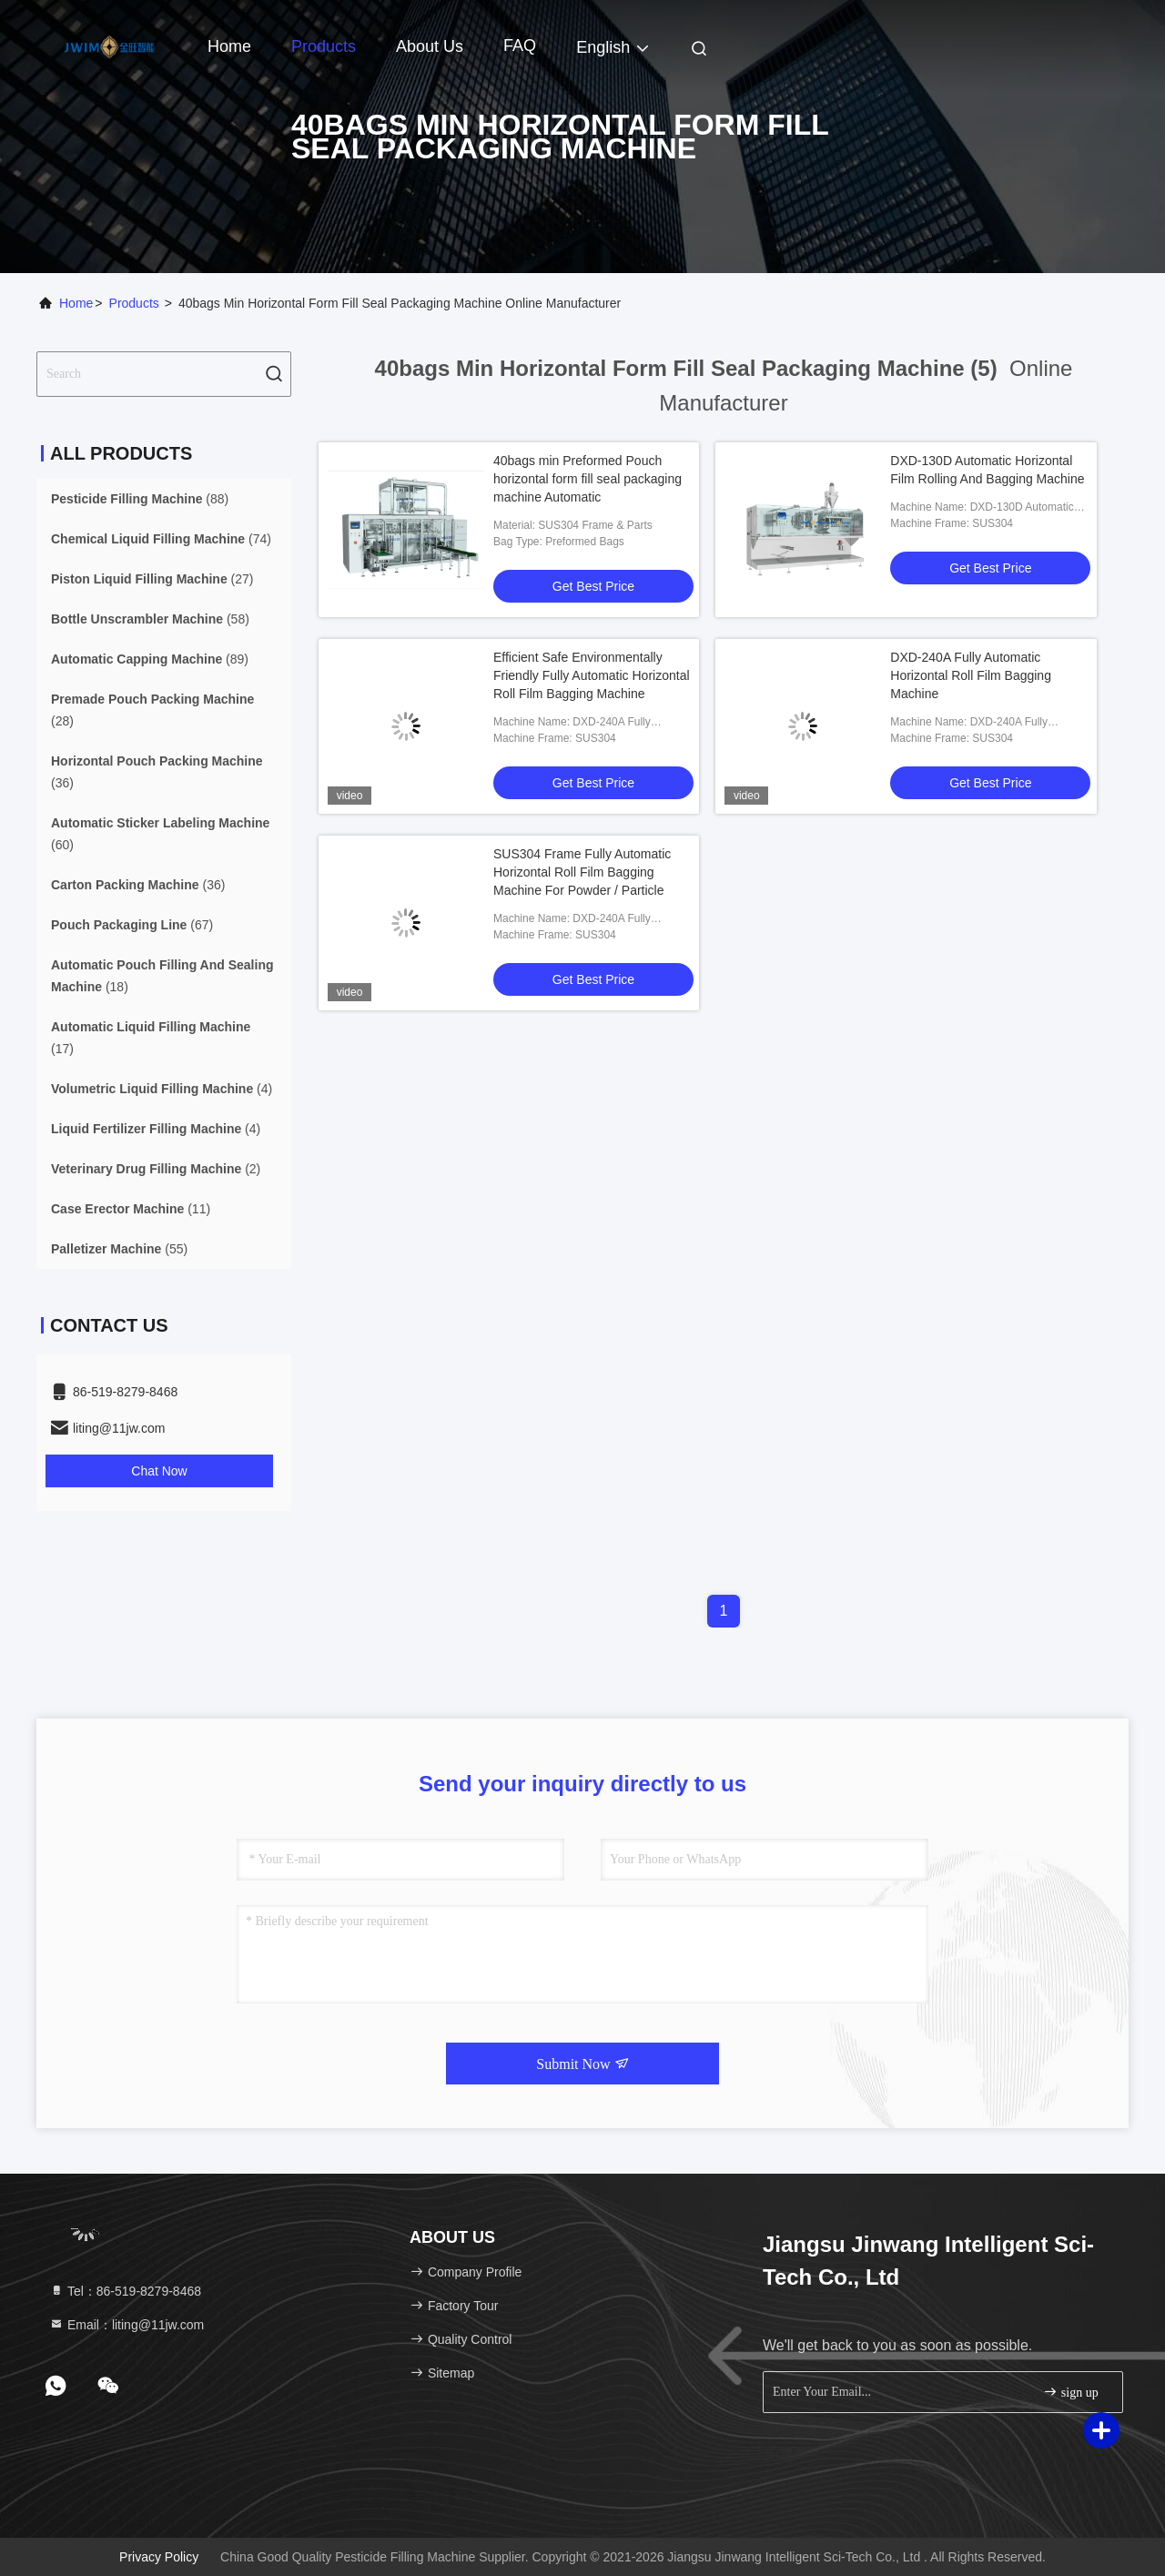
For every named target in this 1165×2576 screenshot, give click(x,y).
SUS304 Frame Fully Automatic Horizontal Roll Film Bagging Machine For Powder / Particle (582, 872)
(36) (157, 772)
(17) (150, 1037)
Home (229, 46)
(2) (155, 1168)
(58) (150, 619)
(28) (152, 710)
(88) (139, 499)
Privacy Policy (158, 2557)
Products (323, 46)
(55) (119, 1249)
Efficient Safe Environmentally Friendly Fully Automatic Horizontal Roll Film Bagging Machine (591, 675)
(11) (130, 1209)
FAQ (519, 45)
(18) (162, 976)
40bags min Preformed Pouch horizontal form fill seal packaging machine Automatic (587, 478)
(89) (149, 659)
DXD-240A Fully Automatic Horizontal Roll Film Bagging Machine (970, 675)
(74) (161, 539)
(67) (132, 925)
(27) (152, 579)
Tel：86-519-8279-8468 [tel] (125, 2291)
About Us (429, 46)
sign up (1070, 2391)
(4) (161, 1088)
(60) (160, 834)
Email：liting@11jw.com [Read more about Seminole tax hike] (126, 2324)
